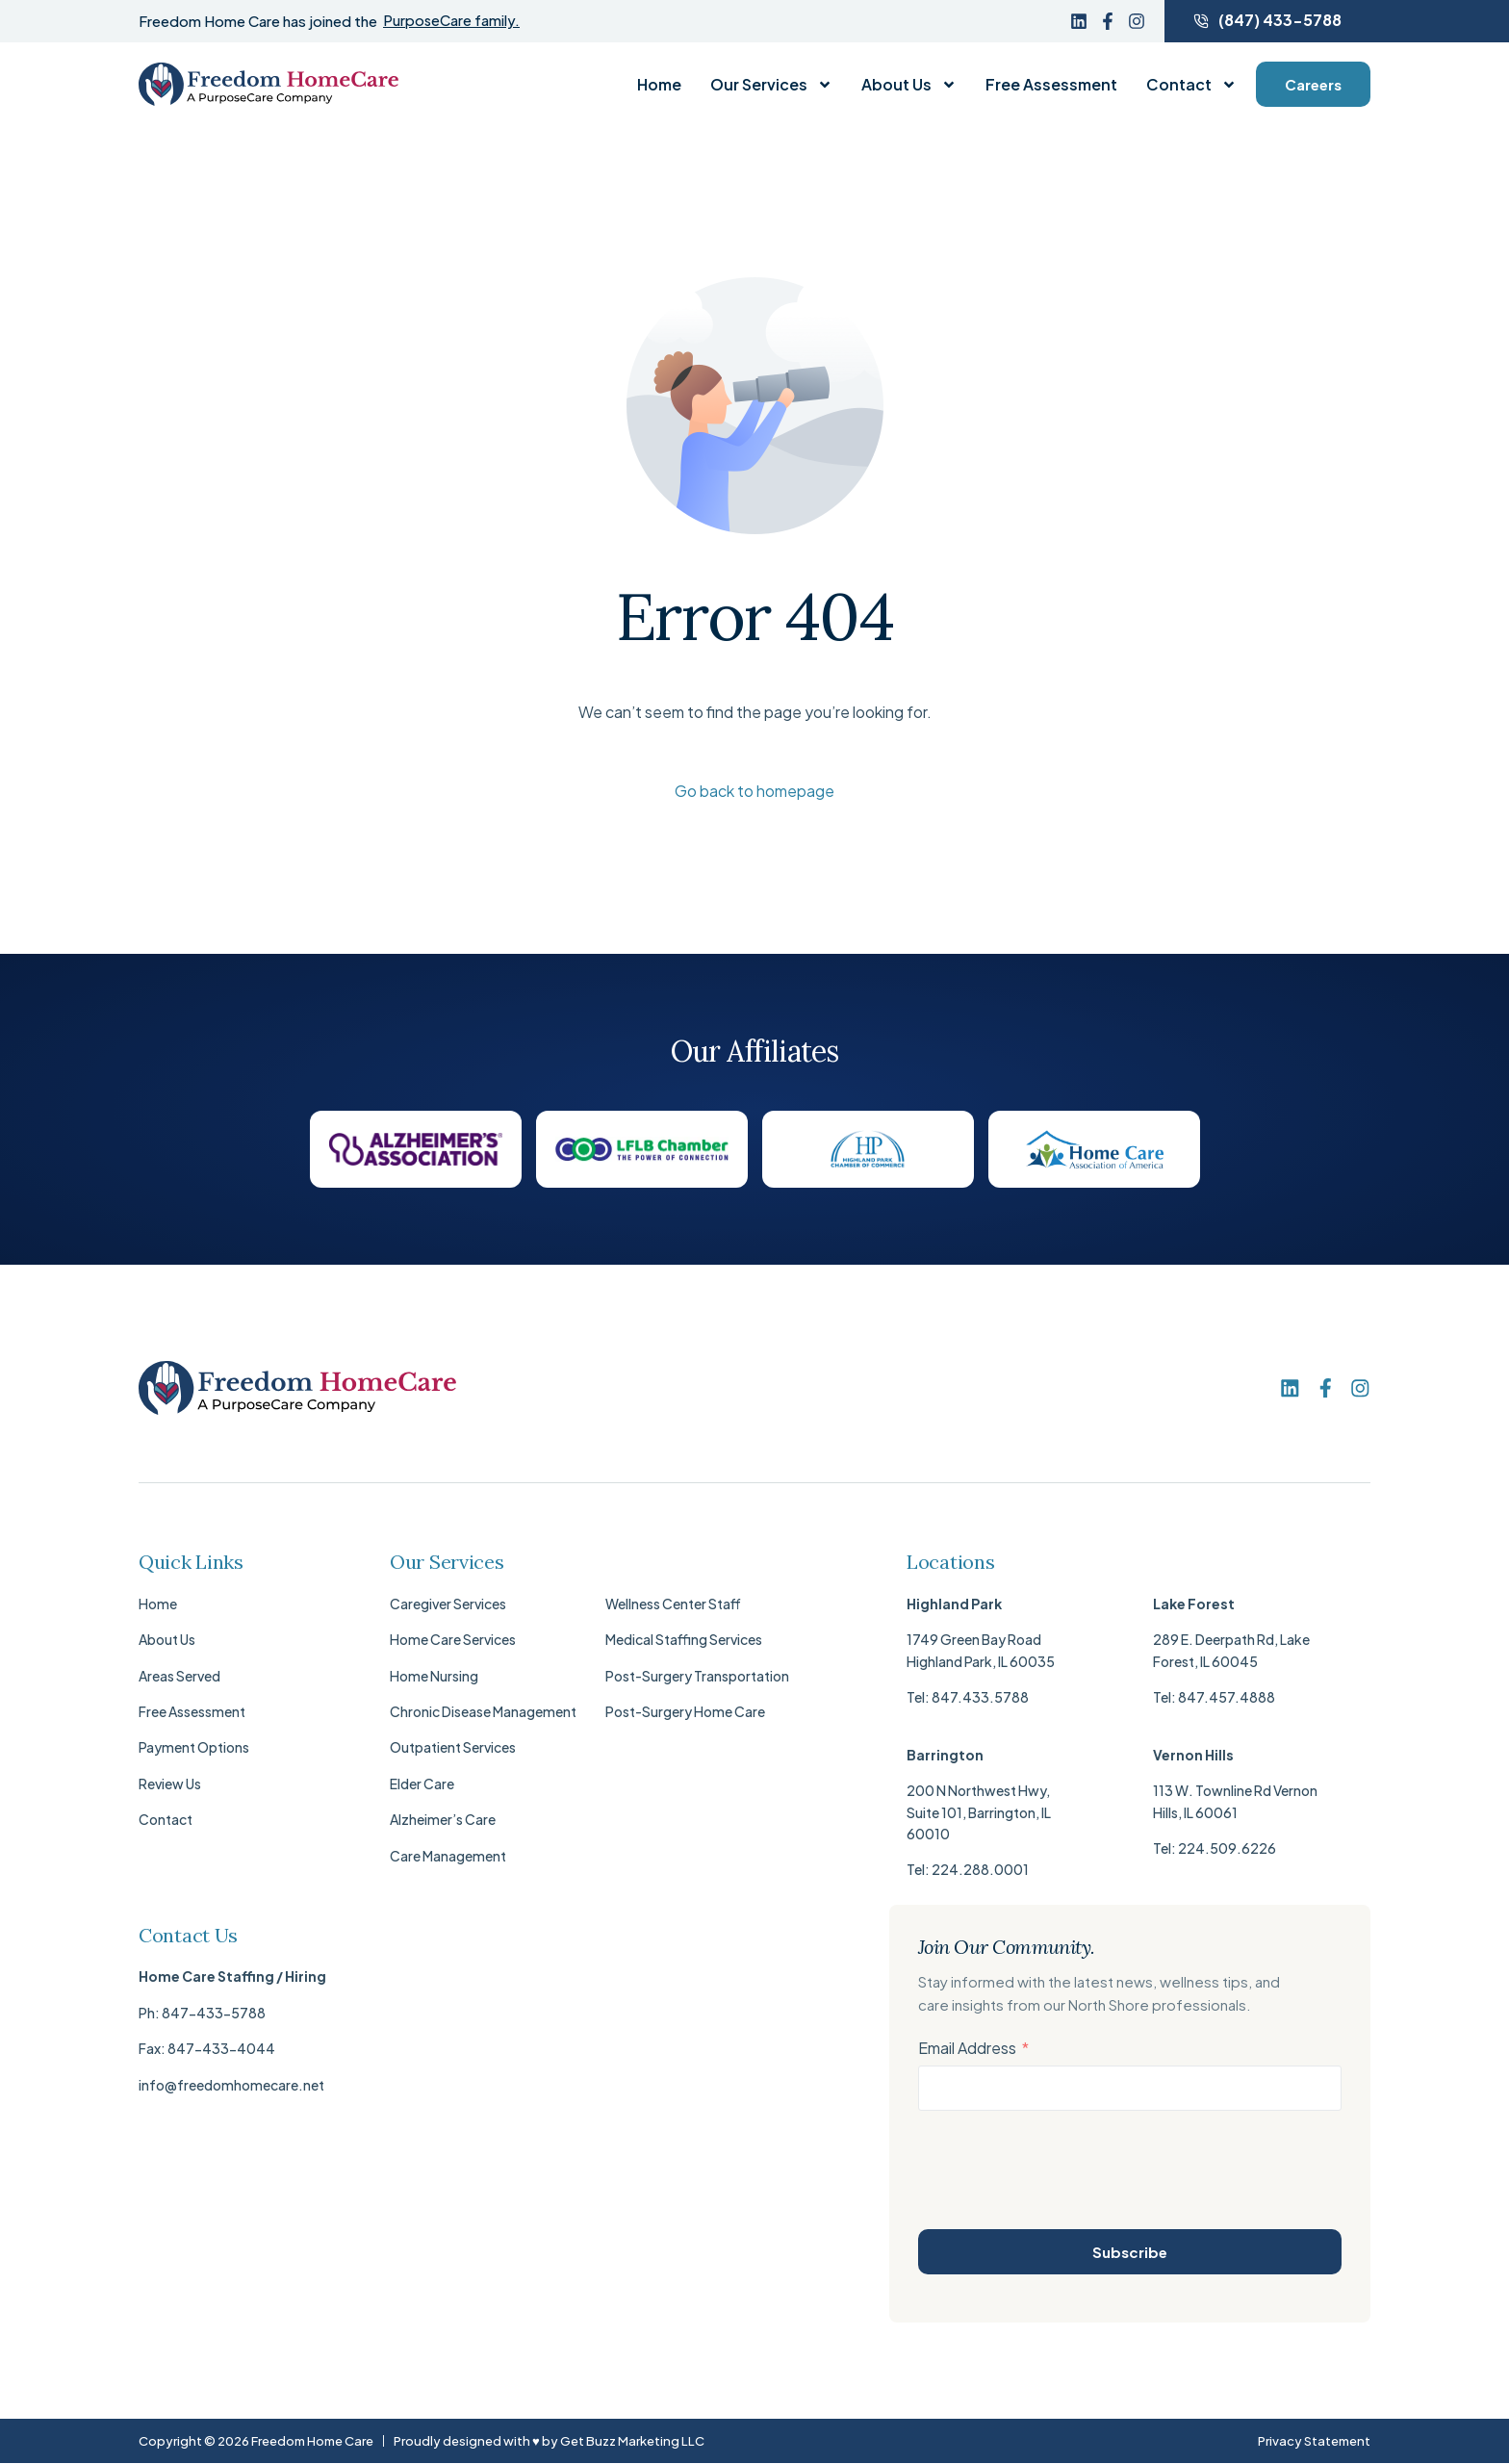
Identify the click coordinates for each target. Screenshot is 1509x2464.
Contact (1191, 84)
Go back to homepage (754, 791)
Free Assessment (1051, 84)
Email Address (967, 2048)
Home (659, 84)
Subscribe (1129, 2252)
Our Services (771, 84)
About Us (909, 84)
